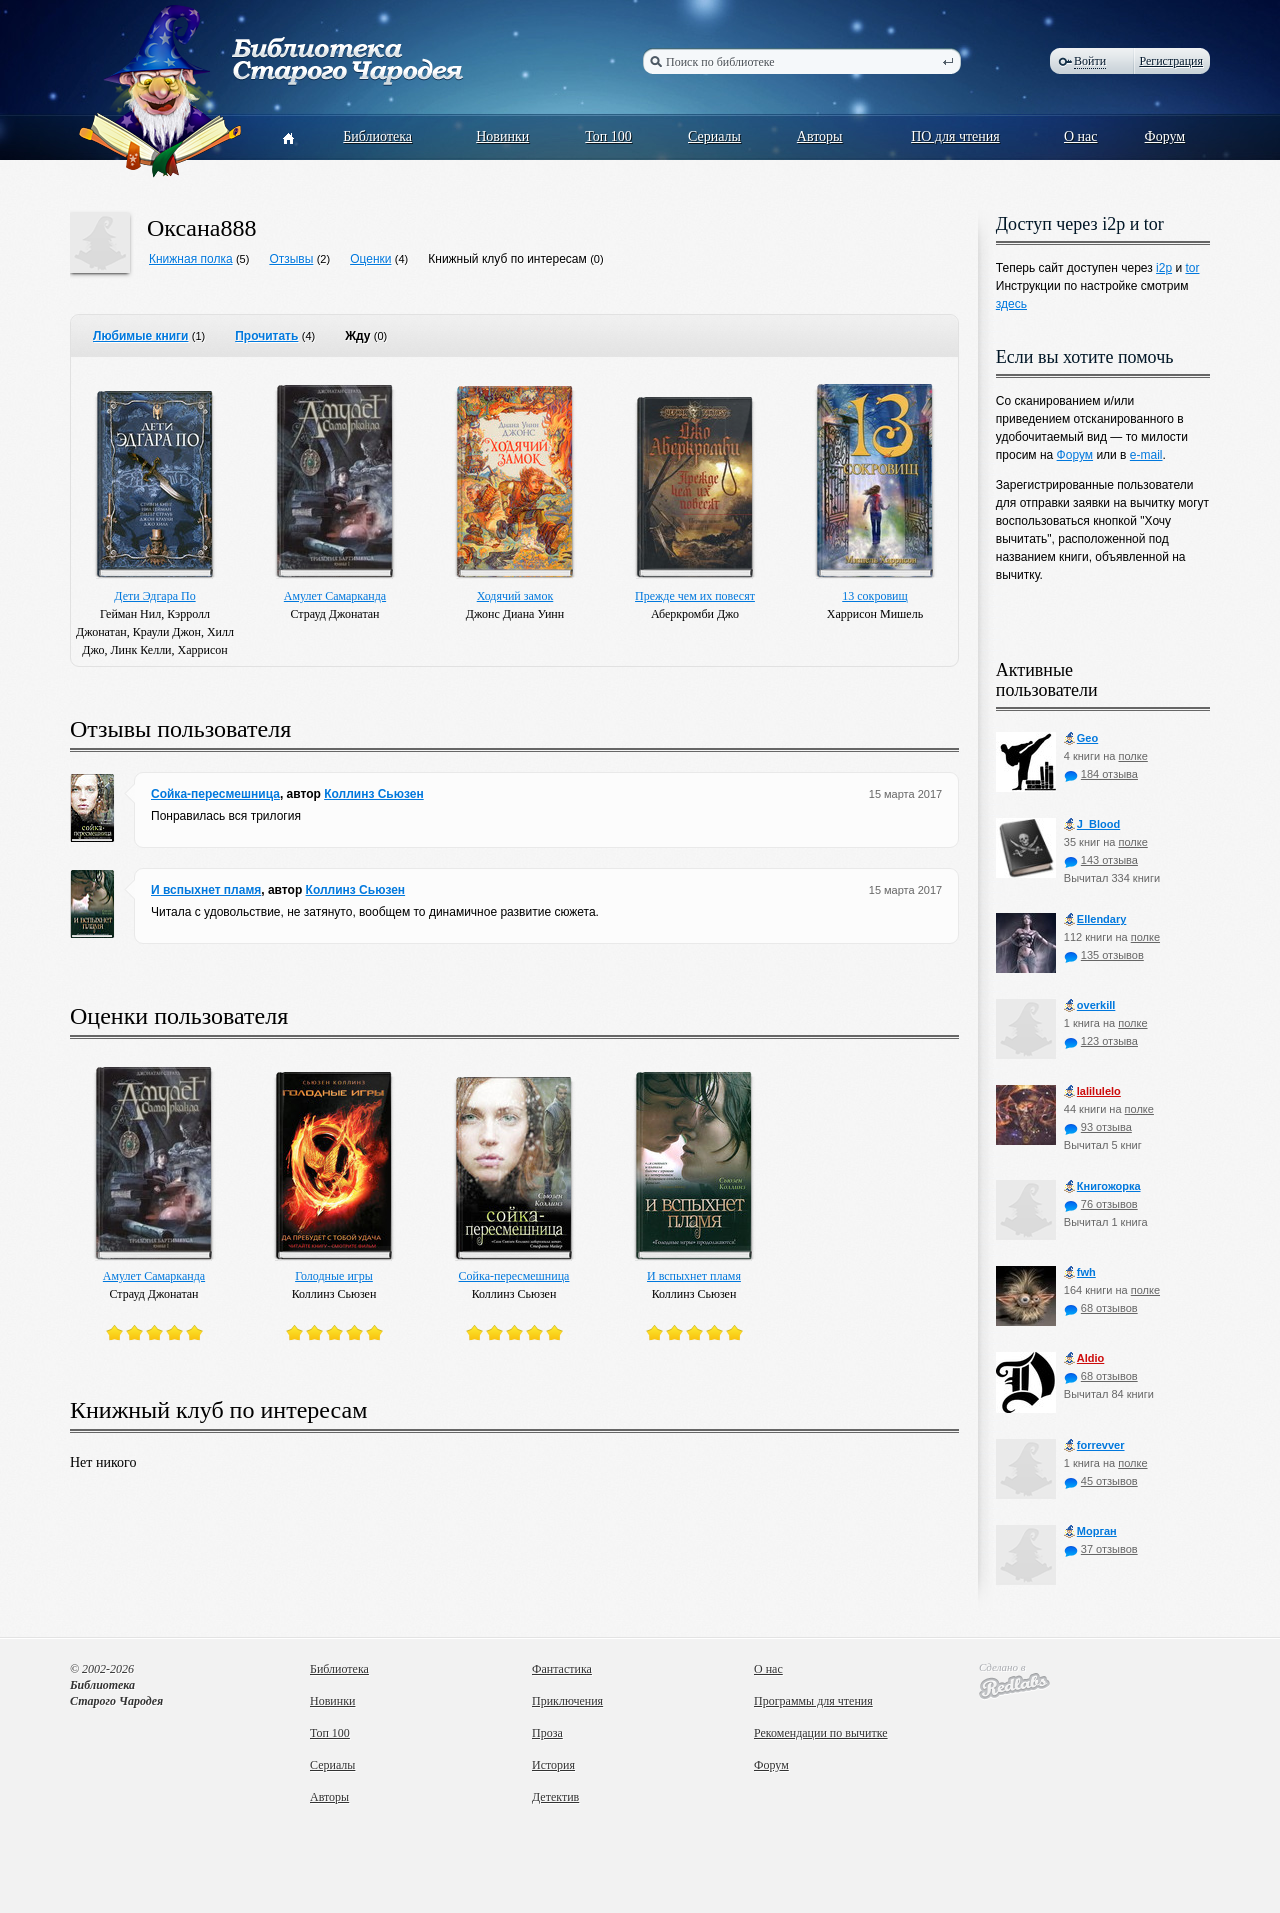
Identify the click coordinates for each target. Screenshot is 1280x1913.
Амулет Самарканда (335, 596)
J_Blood (1092, 824)
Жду (357, 336)
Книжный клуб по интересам (507, 259)
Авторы (820, 136)
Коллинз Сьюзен (374, 794)
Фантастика (562, 1669)
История (553, 1765)
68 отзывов (1101, 1308)
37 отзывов (1101, 1549)
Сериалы (714, 136)
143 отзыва (1101, 860)
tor (1192, 268)
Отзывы (291, 259)
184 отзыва (1101, 774)
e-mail (1146, 455)
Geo (1081, 738)
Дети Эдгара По (154, 596)
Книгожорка (1102, 1186)
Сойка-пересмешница (215, 794)
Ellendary (1095, 919)
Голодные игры (334, 1276)
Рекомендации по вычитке (821, 1733)
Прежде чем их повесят (695, 596)
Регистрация (1171, 61)
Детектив (555, 1797)
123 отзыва (1101, 1041)
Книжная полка (191, 259)
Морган (1090, 1531)
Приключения (567, 1701)
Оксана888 (202, 228)
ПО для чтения (955, 136)
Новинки (502, 136)
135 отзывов (1104, 955)
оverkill (1090, 1005)
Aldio (1084, 1358)
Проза (547, 1733)
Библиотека (377, 136)
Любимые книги (140, 336)
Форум (1165, 136)
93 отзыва (1098, 1127)
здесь (1011, 304)
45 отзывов (1101, 1481)
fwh (1080, 1272)
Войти (1090, 61)
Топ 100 (608, 136)
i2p (1164, 268)
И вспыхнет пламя (206, 890)
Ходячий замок (515, 596)
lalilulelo (1092, 1091)
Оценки (370, 259)
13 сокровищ (874, 596)
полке (1132, 756)
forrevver (1094, 1445)
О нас (1081, 136)
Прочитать (266, 336)
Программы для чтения (813, 1701)
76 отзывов (1101, 1204)
